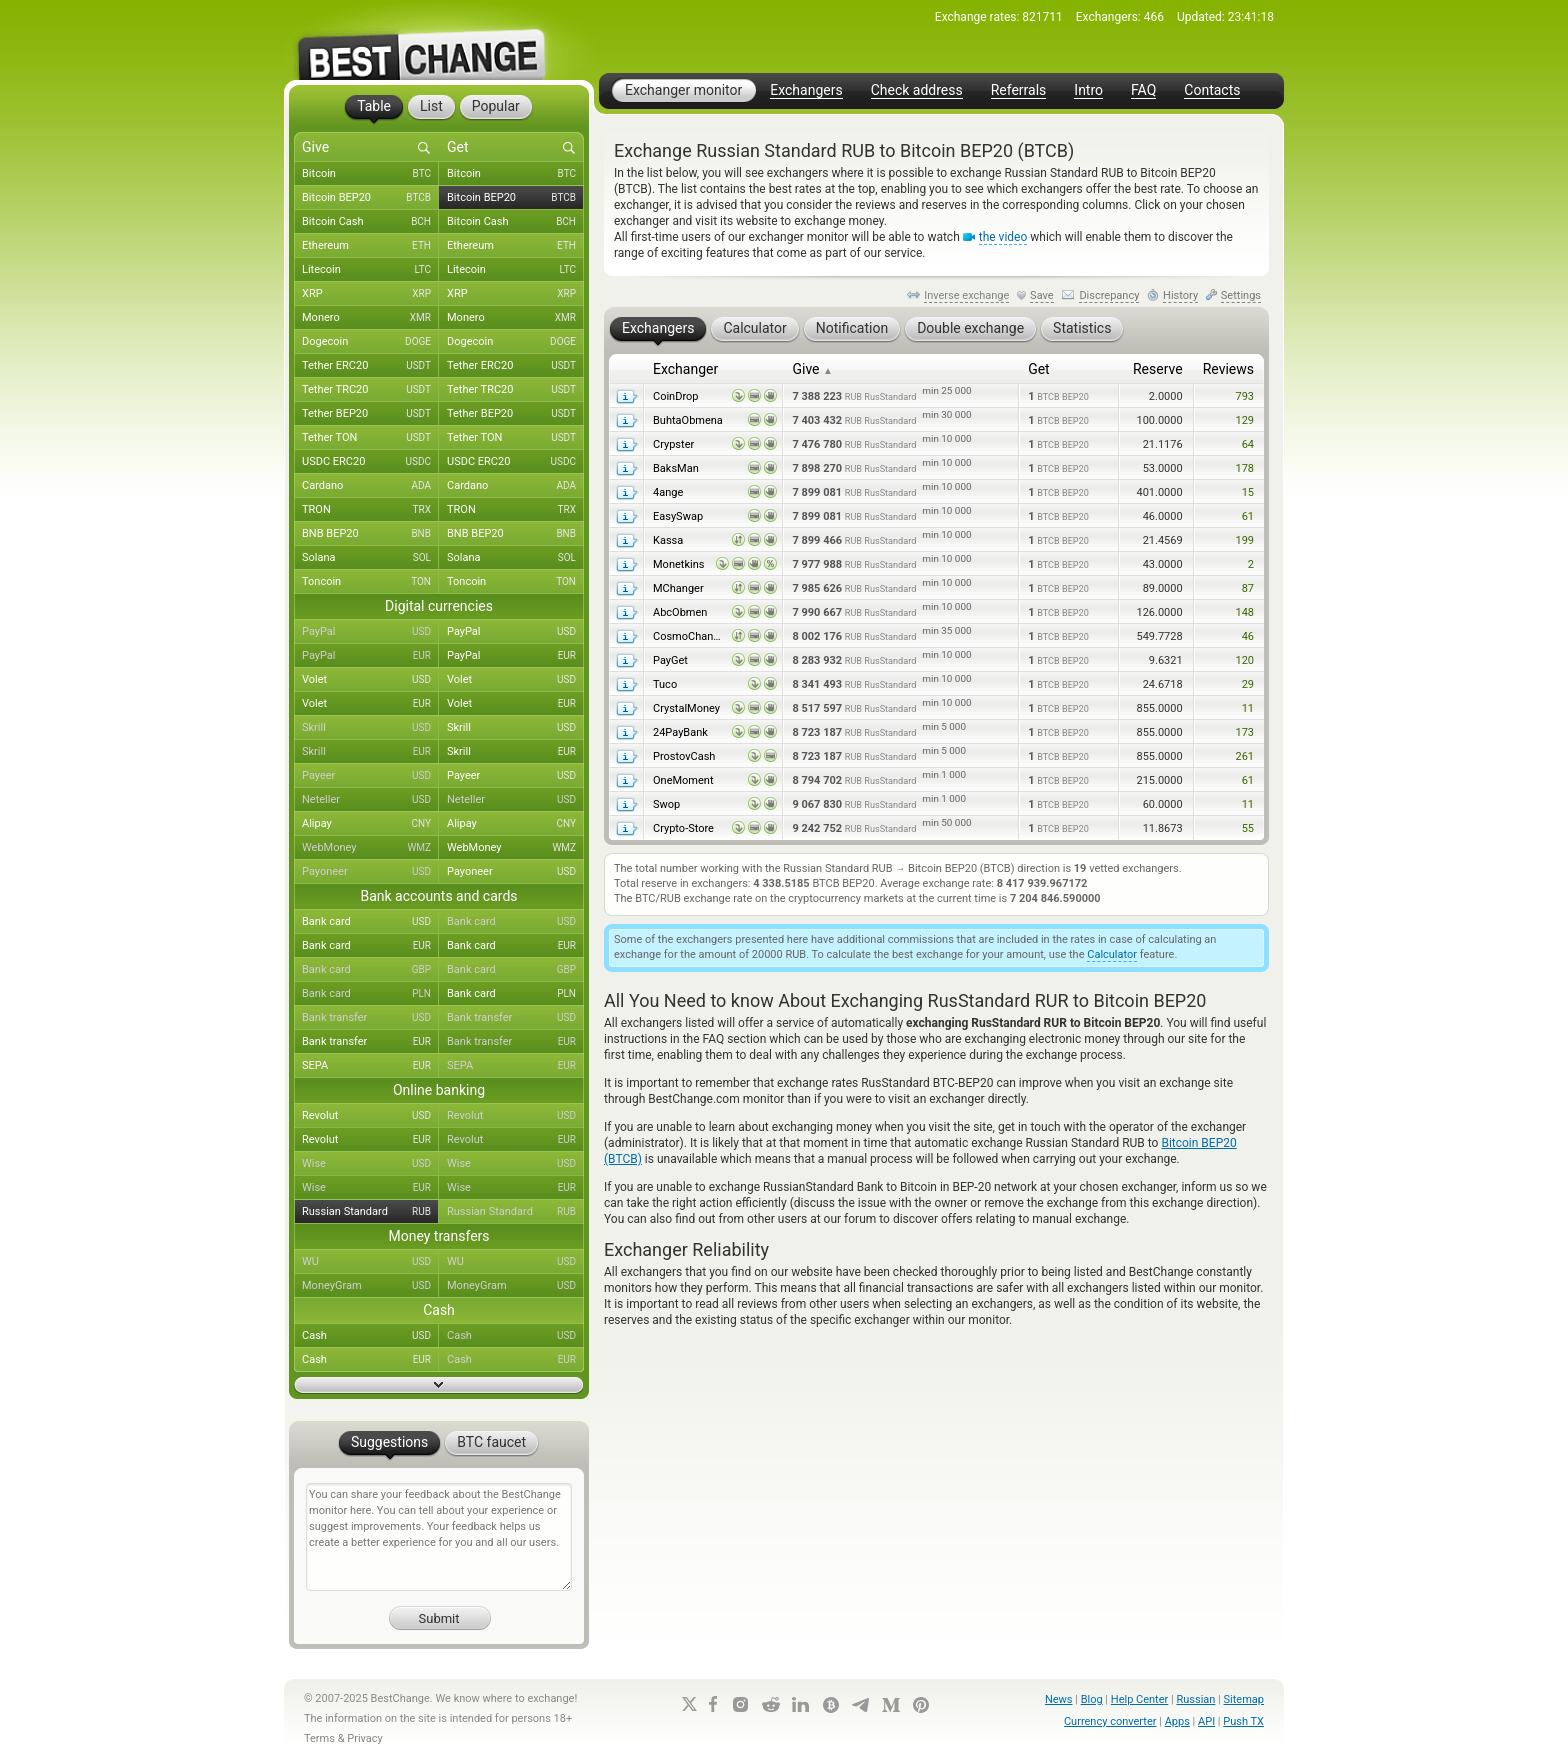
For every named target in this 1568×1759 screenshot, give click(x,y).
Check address (917, 90)
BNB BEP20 (370, 534)
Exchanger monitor (683, 90)
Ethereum (370, 246)
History (1180, 295)
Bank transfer (370, 1018)
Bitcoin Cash (370, 222)
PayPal (370, 632)
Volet (370, 680)
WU (370, 1262)
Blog (1092, 1699)
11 (1248, 708)
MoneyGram (370, 1286)
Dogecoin (370, 342)
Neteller (370, 800)
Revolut (370, 1116)
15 (1248, 492)
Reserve (1158, 369)
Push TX (1243, 1721)
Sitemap (1244, 1699)
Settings (1241, 295)
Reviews (1228, 369)
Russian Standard (370, 1212)
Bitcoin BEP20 (370, 198)
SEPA (370, 1066)
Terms (319, 1738)
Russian (1195, 1699)
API (1206, 1721)
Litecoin (370, 270)
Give (812, 369)
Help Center (1140, 1699)
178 (1244, 468)
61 (1248, 516)
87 (1248, 588)
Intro (1088, 90)
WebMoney (370, 848)
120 (1244, 660)
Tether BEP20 (370, 414)
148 (1244, 612)
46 (1248, 636)
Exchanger (685, 369)
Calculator (1112, 954)
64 (1248, 444)
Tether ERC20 (370, 366)
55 (1248, 828)
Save (1042, 295)
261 (1244, 756)
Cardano (370, 486)
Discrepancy (1109, 295)
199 (1244, 540)
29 (1248, 684)
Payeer (370, 776)
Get (1039, 369)
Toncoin (370, 582)
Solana (370, 558)
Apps (1177, 1721)
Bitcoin (370, 174)
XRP (370, 294)
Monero (370, 318)
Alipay (370, 824)
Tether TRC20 (370, 390)
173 (1244, 732)
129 (1244, 420)
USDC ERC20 (370, 462)
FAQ (1143, 90)
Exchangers (806, 90)
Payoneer (370, 872)
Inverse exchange (966, 295)
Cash (370, 1336)
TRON (370, 510)
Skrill (370, 728)
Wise (370, 1164)
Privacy (365, 1738)
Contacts (1212, 90)
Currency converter (1110, 1721)
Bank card (370, 922)
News (1059, 1699)
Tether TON (370, 438)
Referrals (1019, 90)
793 (1244, 396)
